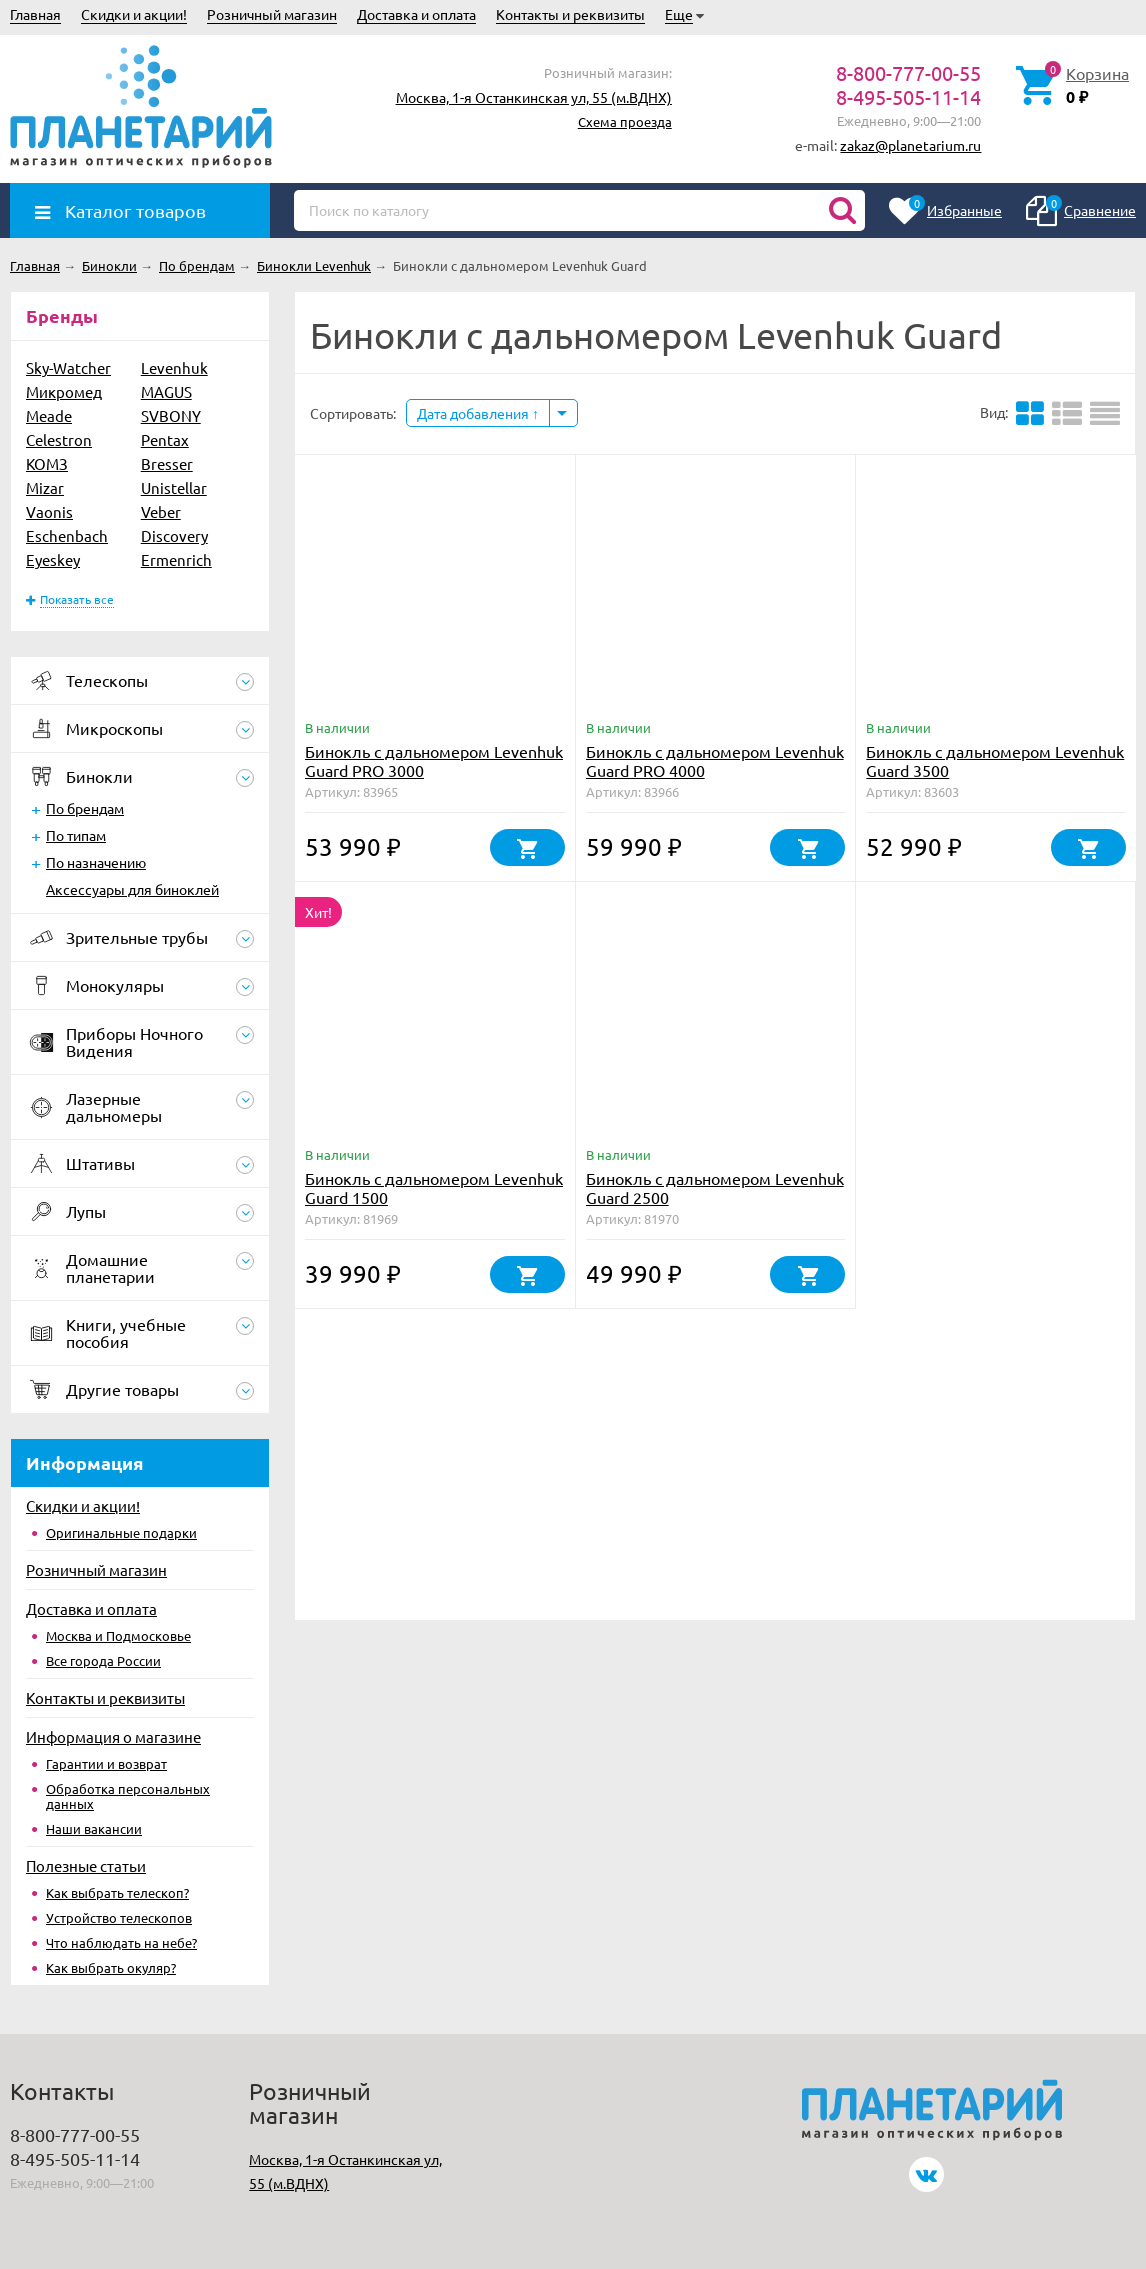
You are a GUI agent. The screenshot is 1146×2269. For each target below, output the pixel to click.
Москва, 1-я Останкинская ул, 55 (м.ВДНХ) (534, 97)
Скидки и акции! (134, 14)
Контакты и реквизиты (570, 14)
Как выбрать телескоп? (117, 1892)
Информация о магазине (113, 1736)
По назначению (96, 862)
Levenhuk (174, 367)
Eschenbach (67, 535)
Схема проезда (625, 121)
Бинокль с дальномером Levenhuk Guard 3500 (995, 760)
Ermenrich (176, 559)
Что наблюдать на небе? (121, 1942)
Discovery (174, 535)
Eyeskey (53, 559)
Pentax (165, 439)
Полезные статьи (86, 1865)
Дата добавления (478, 413)
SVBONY (171, 415)
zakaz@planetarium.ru (910, 145)
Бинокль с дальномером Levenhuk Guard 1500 (434, 1187)
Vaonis (49, 511)
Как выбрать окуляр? (111, 1967)
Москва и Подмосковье (118, 1635)
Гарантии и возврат (106, 1763)
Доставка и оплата (416, 14)
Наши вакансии (94, 1828)
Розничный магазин (272, 14)
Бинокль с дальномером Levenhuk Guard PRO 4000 (715, 760)
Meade (49, 415)
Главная (35, 14)
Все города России (103, 1660)
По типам (76, 835)
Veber (161, 511)
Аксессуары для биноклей (132, 889)
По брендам (85, 808)
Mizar (45, 487)
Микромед (64, 391)
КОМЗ (47, 463)
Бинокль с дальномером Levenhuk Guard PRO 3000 (434, 760)
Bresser (167, 463)
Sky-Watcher (68, 367)
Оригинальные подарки (121, 1532)
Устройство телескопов (119, 1917)
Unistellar (174, 487)
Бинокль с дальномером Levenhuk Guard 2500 (715, 1187)
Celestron (59, 439)
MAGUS (166, 391)
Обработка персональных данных (128, 1796)
